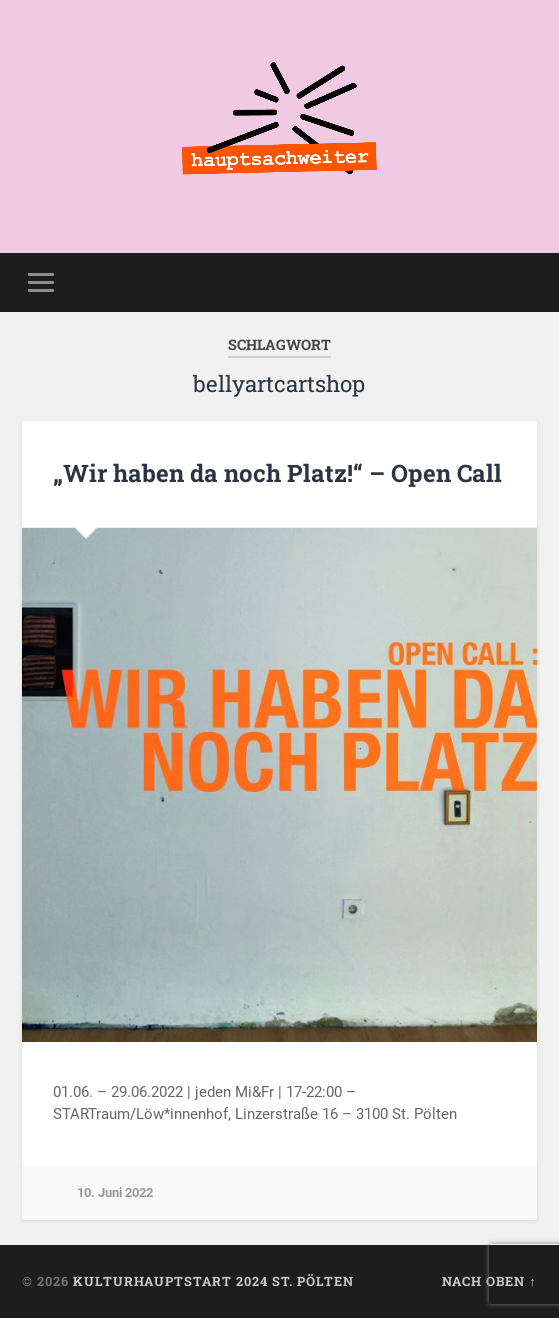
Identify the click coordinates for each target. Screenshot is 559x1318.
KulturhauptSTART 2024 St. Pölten (213, 1281)
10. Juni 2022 (115, 1192)
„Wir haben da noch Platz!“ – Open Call (277, 473)
